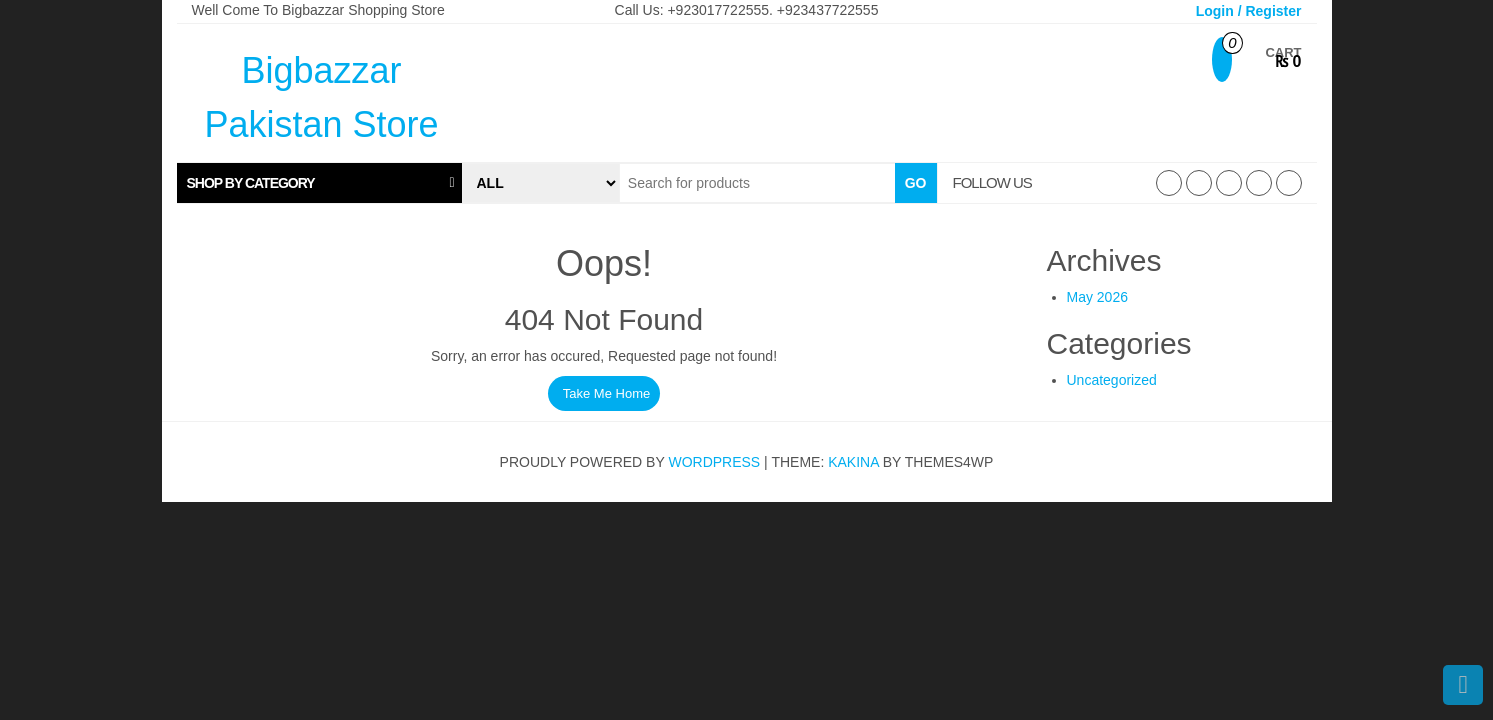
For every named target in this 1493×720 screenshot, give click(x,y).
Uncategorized (1112, 380)
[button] (319, 183)
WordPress (714, 462)
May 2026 (1097, 297)
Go (916, 183)
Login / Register (1249, 11)
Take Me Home (606, 393)
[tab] (319, 183)
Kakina (853, 462)
